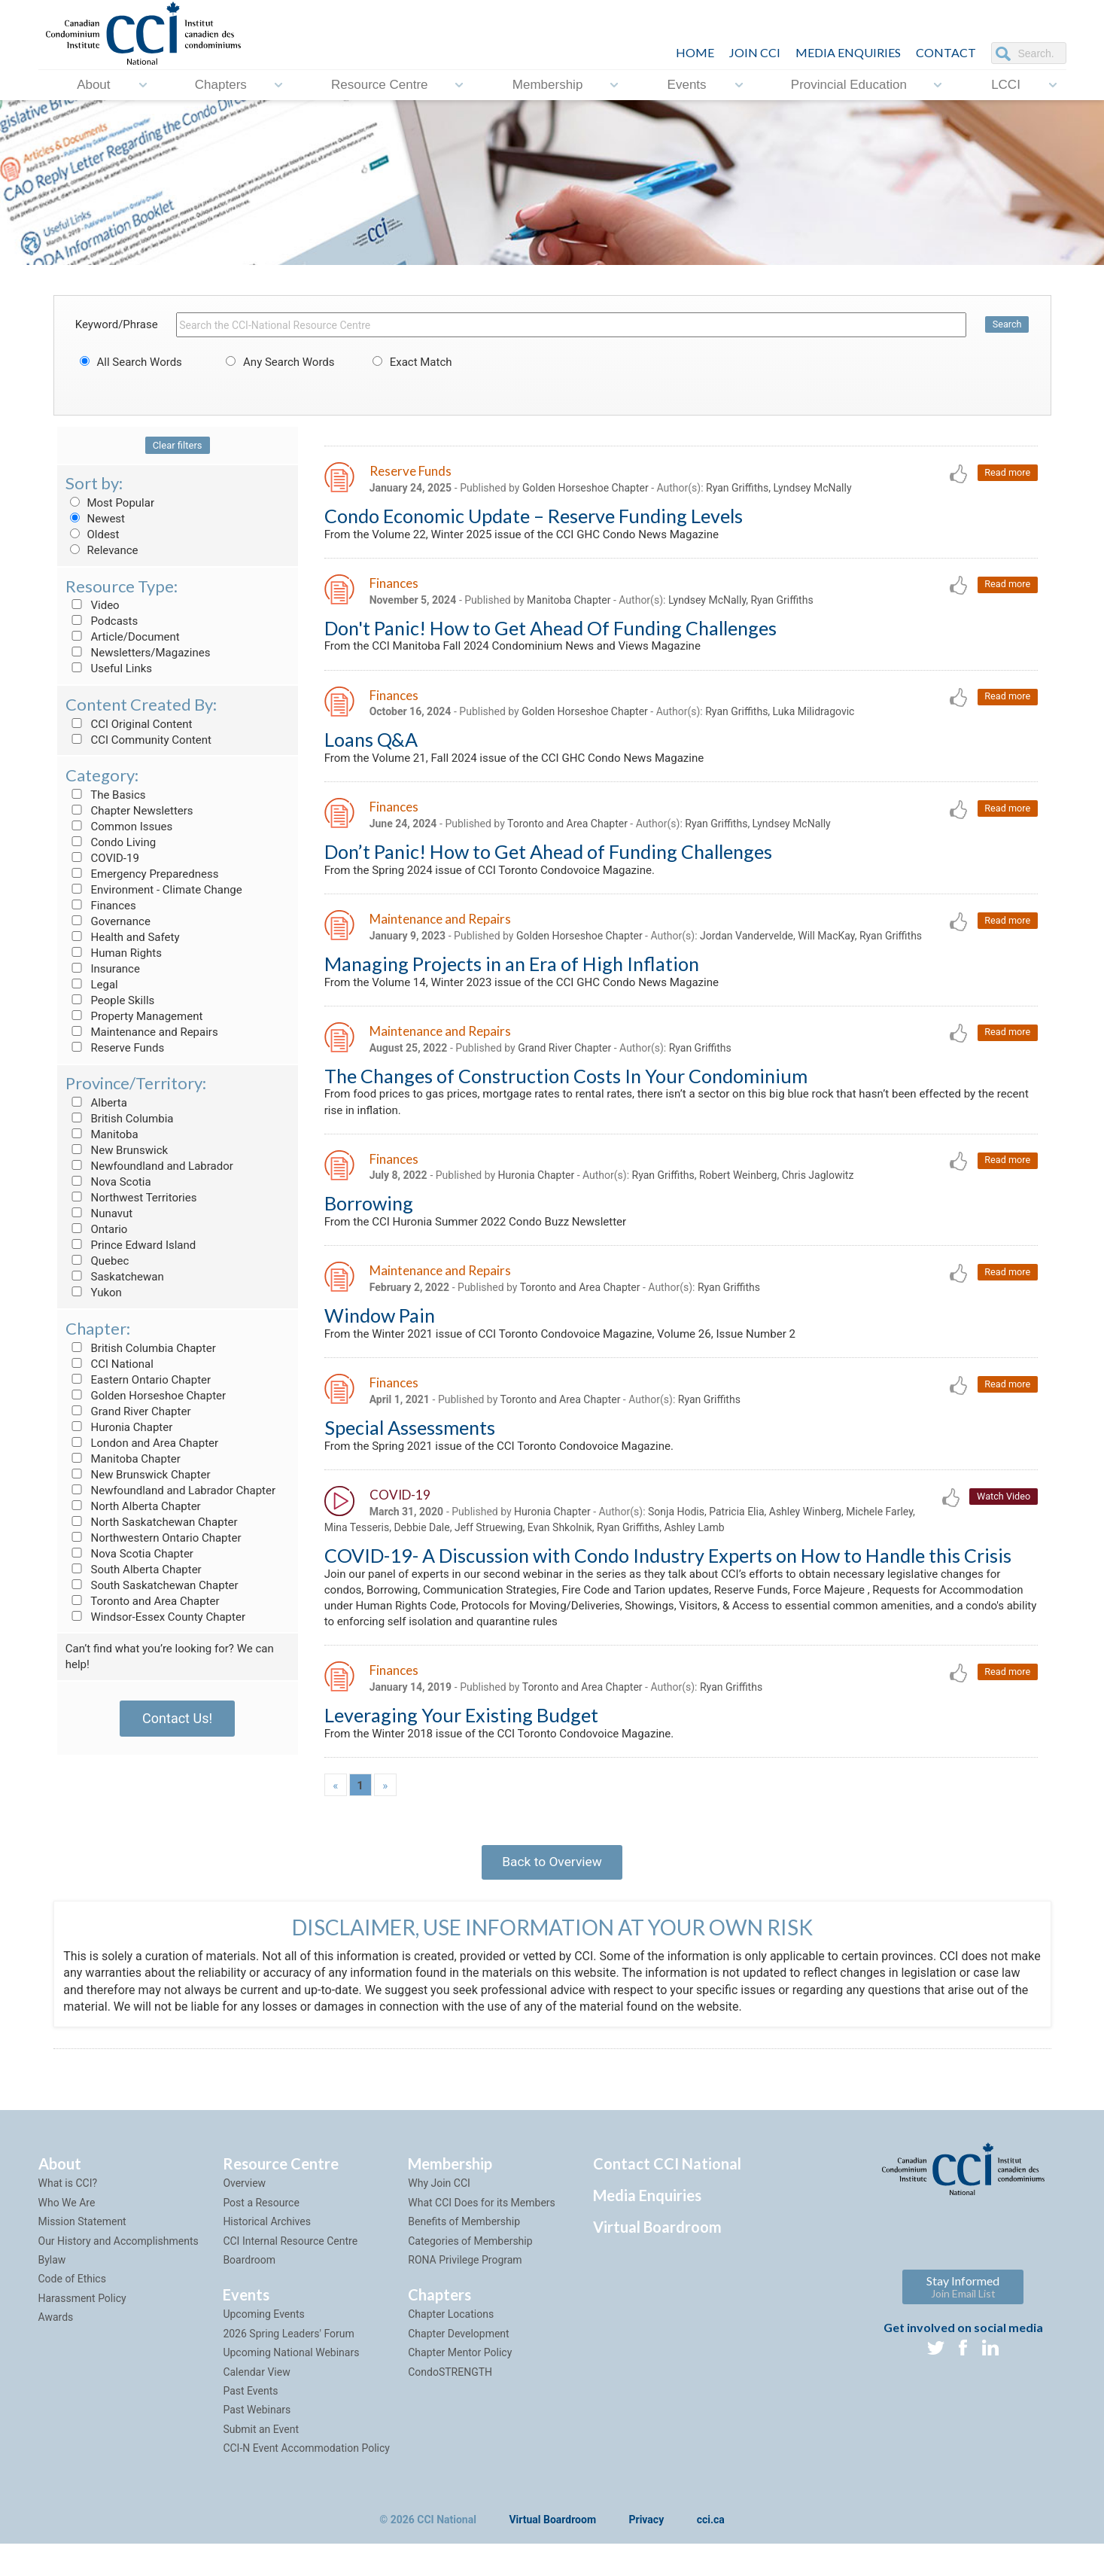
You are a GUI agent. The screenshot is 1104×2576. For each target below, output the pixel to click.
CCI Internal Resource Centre (290, 2273)
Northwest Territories (131, 1197)
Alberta (96, 1103)
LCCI (1005, 85)
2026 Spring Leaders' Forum (288, 2365)
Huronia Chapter (119, 1427)
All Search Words (128, 362)
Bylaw (52, 2291)
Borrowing (368, 1217)
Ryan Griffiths (700, 1058)
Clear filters (177, 445)
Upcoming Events (263, 2346)
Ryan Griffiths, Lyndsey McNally (778, 489)
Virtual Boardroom (657, 2259)
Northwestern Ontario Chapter (153, 1538)
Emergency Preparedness (142, 874)
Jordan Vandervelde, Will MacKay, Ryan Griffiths (811, 944)
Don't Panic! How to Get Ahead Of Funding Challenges (550, 631)
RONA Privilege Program (465, 2291)
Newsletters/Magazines (138, 652)
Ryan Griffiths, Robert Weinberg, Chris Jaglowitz (743, 1189)
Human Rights (113, 953)
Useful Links (108, 668)
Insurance (102, 969)
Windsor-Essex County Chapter (155, 1617)
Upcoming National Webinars (291, 2384)
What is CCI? (68, 2215)
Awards (56, 2349)
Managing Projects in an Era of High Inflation (511, 972)
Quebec (97, 1261)
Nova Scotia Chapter (129, 1554)
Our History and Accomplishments (118, 2273)
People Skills (110, 1000)
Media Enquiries (848, 52)
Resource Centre (379, 85)
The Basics (105, 795)
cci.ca (711, 2553)
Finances (100, 905)
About (93, 85)
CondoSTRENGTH (450, 2404)
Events (687, 85)
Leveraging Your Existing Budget (461, 1740)
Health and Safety (122, 937)
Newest (95, 518)
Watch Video (1002, 1515)
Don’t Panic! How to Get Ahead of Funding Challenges (548, 858)
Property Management (134, 1016)
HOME (695, 52)
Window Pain (379, 1331)
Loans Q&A (371, 744)
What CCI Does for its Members (481, 2234)
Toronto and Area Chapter (142, 1601)
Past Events (250, 2422)
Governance (108, 921)
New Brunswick (116, 1150)
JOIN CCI (754, 52)
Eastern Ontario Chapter (138, 1380)
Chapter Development (458, 2365)
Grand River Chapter (128, 1411)
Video (92, 605)
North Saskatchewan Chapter (151, 1522)
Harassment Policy (82, 2330)
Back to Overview (552, 1891)
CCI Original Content (129, 724)
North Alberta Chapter (133, 1506)
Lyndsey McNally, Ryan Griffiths (741, 602)
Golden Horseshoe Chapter (145, 1395)
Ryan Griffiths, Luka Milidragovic (779, 717)
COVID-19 (102, 858)
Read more (1006, 473)
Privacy (647, 2553)
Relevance (101, 550)
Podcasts (101, 621)
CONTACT (946, 52)
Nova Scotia (108, 1182)
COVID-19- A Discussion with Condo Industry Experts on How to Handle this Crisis (667, 1575)
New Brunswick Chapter (138, 1474)
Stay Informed (962, 2318)
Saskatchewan (114, 1276)
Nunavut (98, 1213)
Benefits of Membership (464, 2253)
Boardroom (249, 2291)
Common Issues (118, 826)
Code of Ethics (72, 2311)
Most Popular (109, 503)
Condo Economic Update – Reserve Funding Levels (533, 516)
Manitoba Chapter (123, 1459)
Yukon (93, 1292)
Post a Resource (261, 2234)
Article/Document (122, 637)
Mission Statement (82, 2253)
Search (1006, 324)
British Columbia (119, 1118)
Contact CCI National (667, 2196)
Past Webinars (256, 2442)
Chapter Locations (451, 2346)
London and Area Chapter (141, 1443)
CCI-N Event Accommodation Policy (306, 2480)
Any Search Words (277, 362)
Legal (91, 984)
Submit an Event (261, 2461)
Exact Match (410, 362)
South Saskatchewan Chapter (152, 1585)
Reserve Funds (115, 1048)
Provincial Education (849, 85)
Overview (244, 2215)
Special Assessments (409, 1445)
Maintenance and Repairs (141, 1032)
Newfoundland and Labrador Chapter (170, 1490)
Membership (547, 85)
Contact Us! (177, 1718)
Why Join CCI (439, 2215)
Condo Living (110, 842)
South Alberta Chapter (133, 1569)
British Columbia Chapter (140, 1348)
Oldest (92, 534)
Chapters (221, 85)
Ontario (96, 1229)
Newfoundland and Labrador (149, 1166)
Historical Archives (267, 2253)
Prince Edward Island (130, 1245)
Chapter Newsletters (129, 811)
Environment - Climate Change (153, 890)
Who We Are (67, 2234)
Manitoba (101, 1134)
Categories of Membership (470, 2273)
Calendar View (256, 2404)
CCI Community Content (138, 740)
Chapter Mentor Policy (460, 2384)
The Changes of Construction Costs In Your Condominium (565, 1086)
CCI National (109, 1364)
